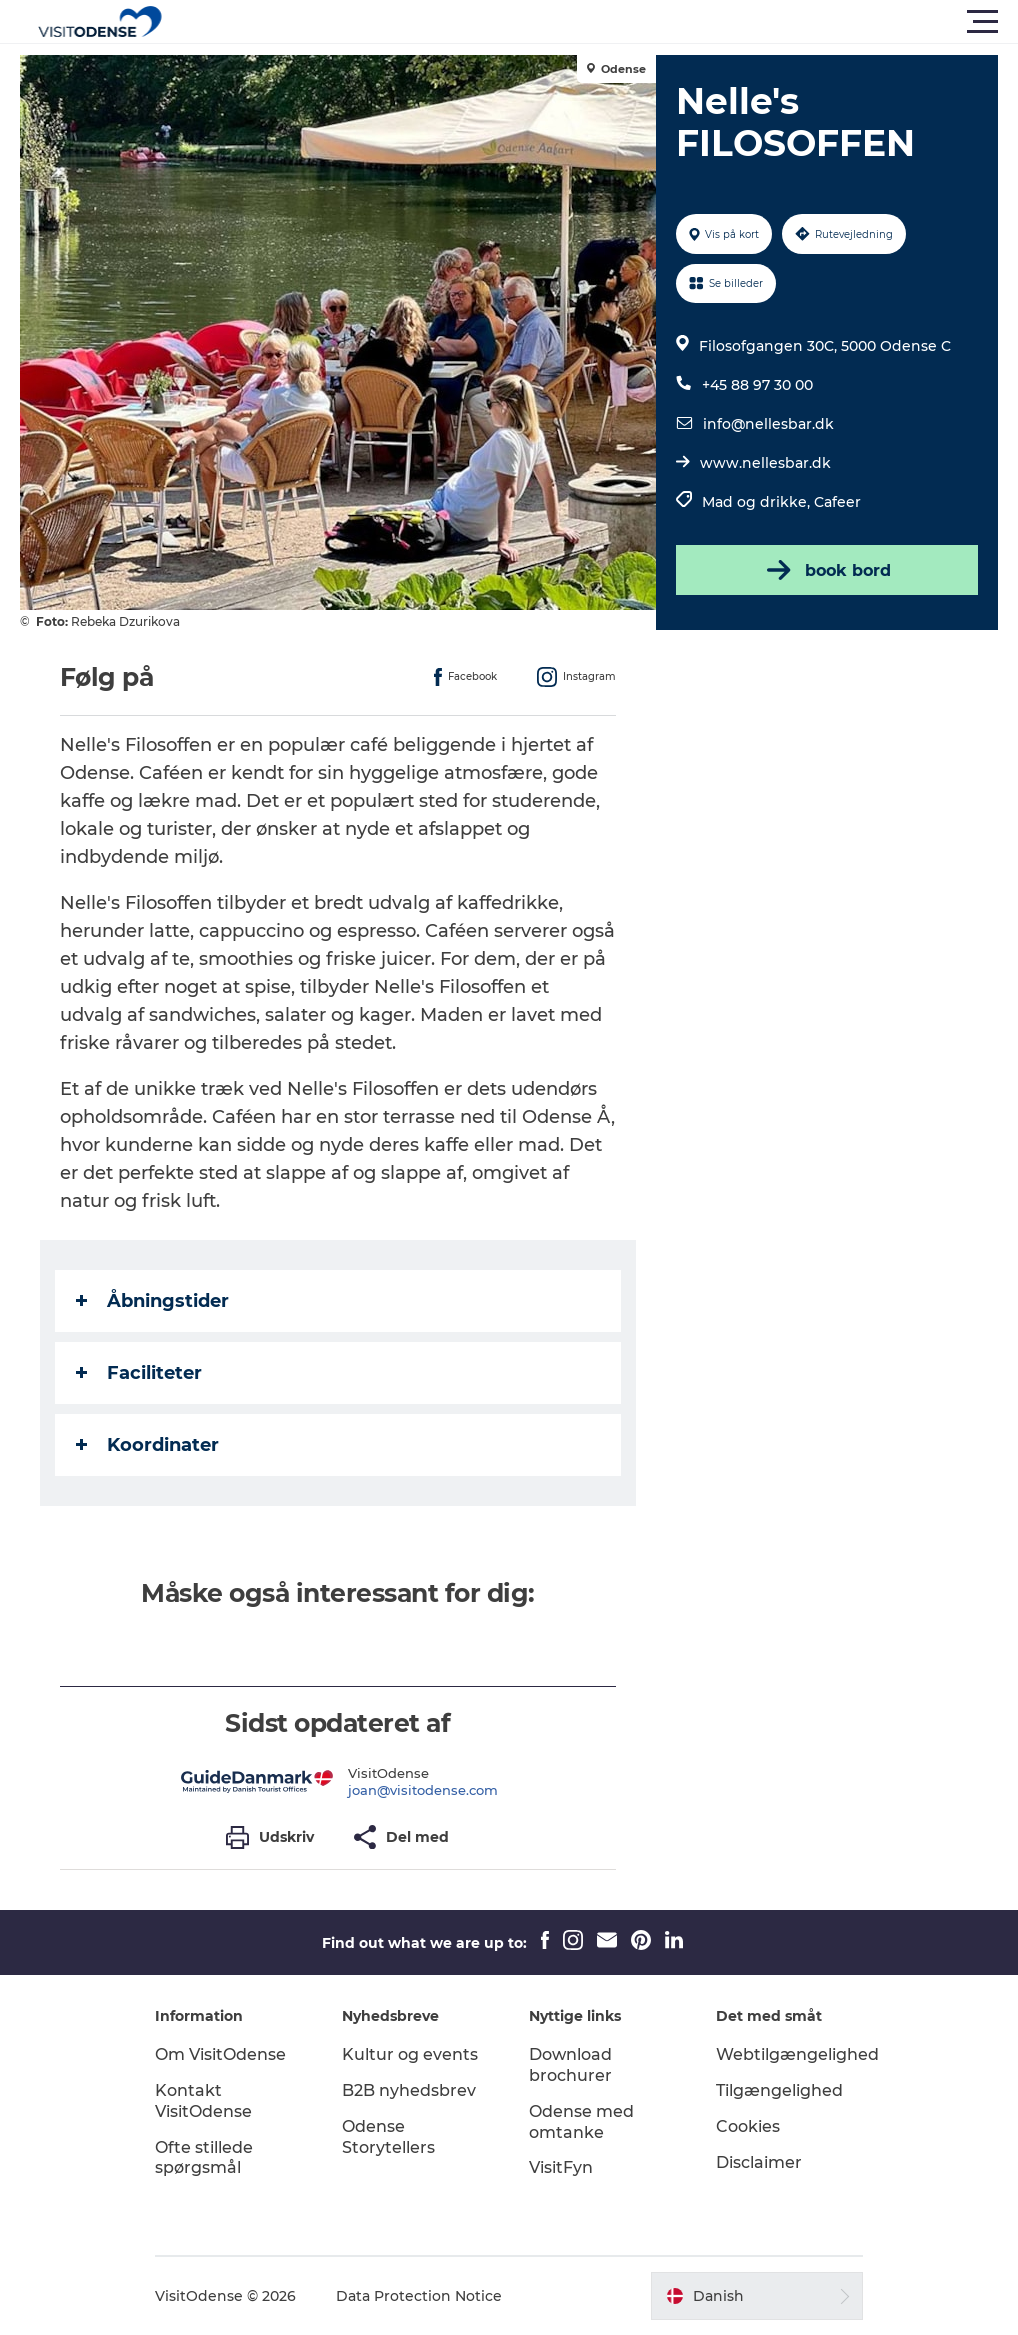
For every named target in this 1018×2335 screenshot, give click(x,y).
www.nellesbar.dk (765, 463)
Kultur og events (410, 2054)
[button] (599, 22)
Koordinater (147, 1445)
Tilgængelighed (779, 2090)
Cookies (748, 2126)
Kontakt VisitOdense (203, 2101)
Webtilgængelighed (797, 2054)
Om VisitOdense (220, 2054)
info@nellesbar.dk (768, 424)
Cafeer (837, 502)
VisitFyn (561, 2167)
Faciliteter (139, 1373)
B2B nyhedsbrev (409, 2090)
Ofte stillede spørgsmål (204, 2158)
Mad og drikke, (758, 502)
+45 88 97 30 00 (757, 385)
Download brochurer (570, 2065)
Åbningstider (152, 1301)
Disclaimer (759, 2162)
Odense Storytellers (388, 2137)
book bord (827, 570)
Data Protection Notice (419, 2296)
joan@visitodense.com (423, 1790)
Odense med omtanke (581, 2122)
